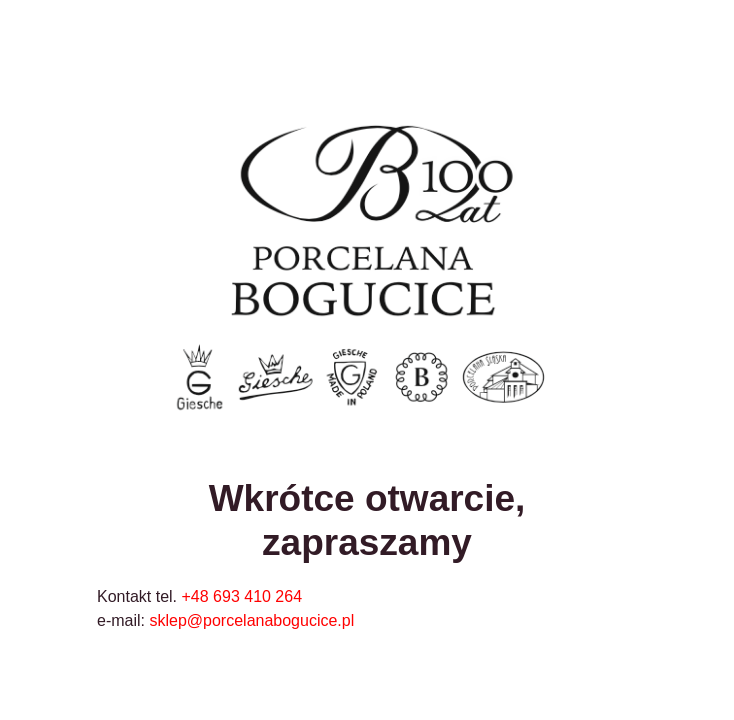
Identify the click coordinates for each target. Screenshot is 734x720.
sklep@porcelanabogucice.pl (251, 620)
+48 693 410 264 (242, 596)
